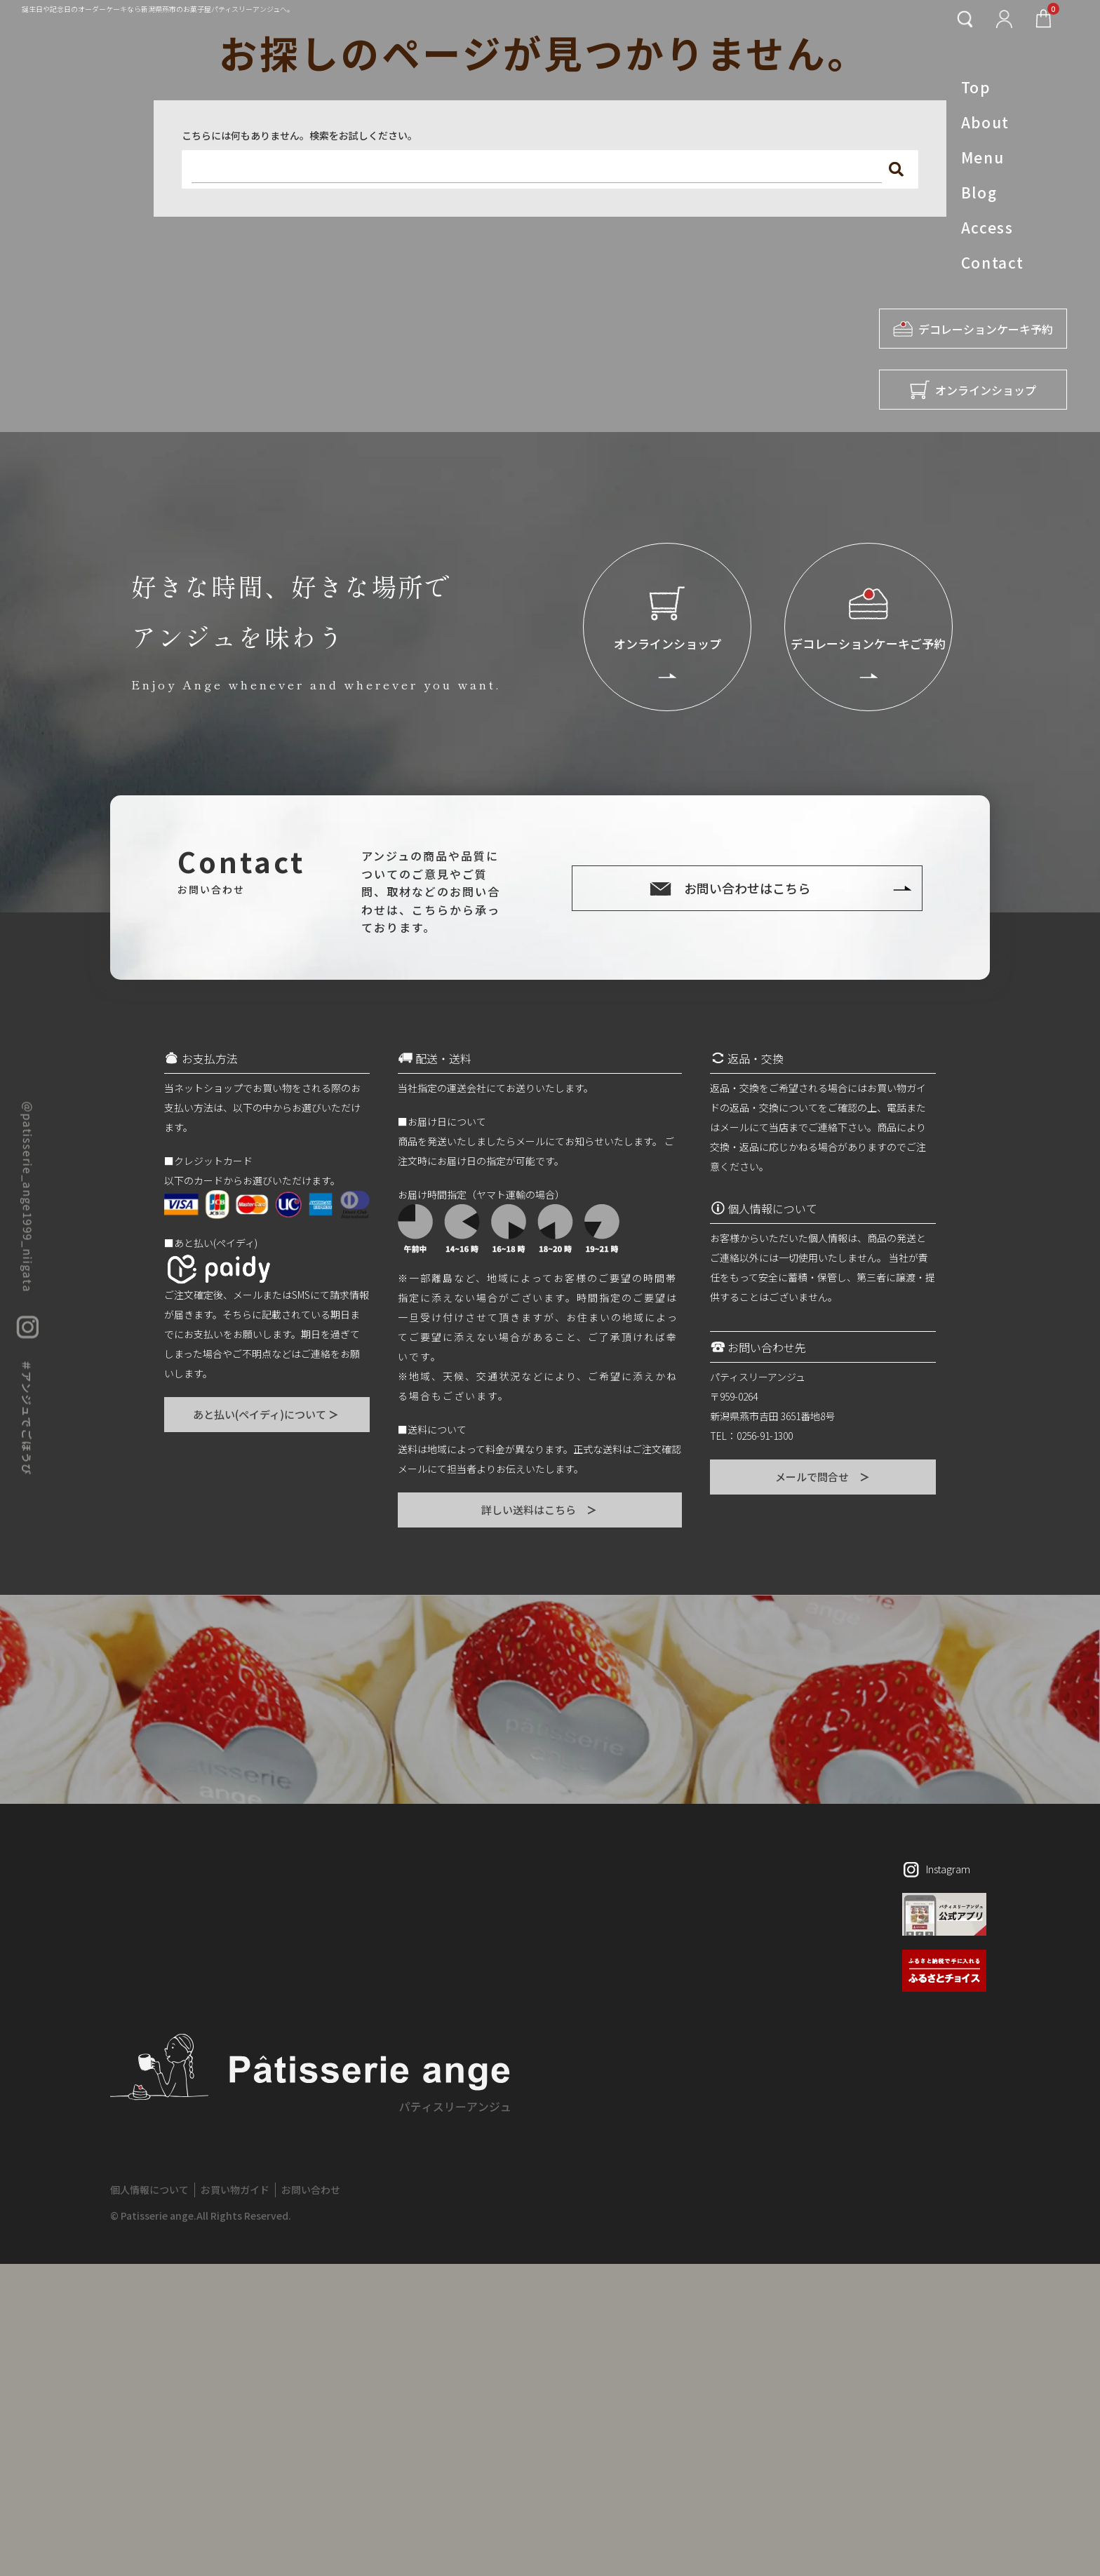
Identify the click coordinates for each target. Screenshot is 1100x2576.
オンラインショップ (973, 389)
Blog (979, 192)
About (985, 122)
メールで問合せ (823, 1476)
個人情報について (149, 2190)
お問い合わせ (310, 2190)
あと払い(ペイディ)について (266, 1414)
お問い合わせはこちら (747, 888)
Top (976, 86)
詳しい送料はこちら (539, 1509)
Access (987, 227)
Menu (982, 157)
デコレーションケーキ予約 (973, 328)
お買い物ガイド (235, 2190)
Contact (992, 262)
